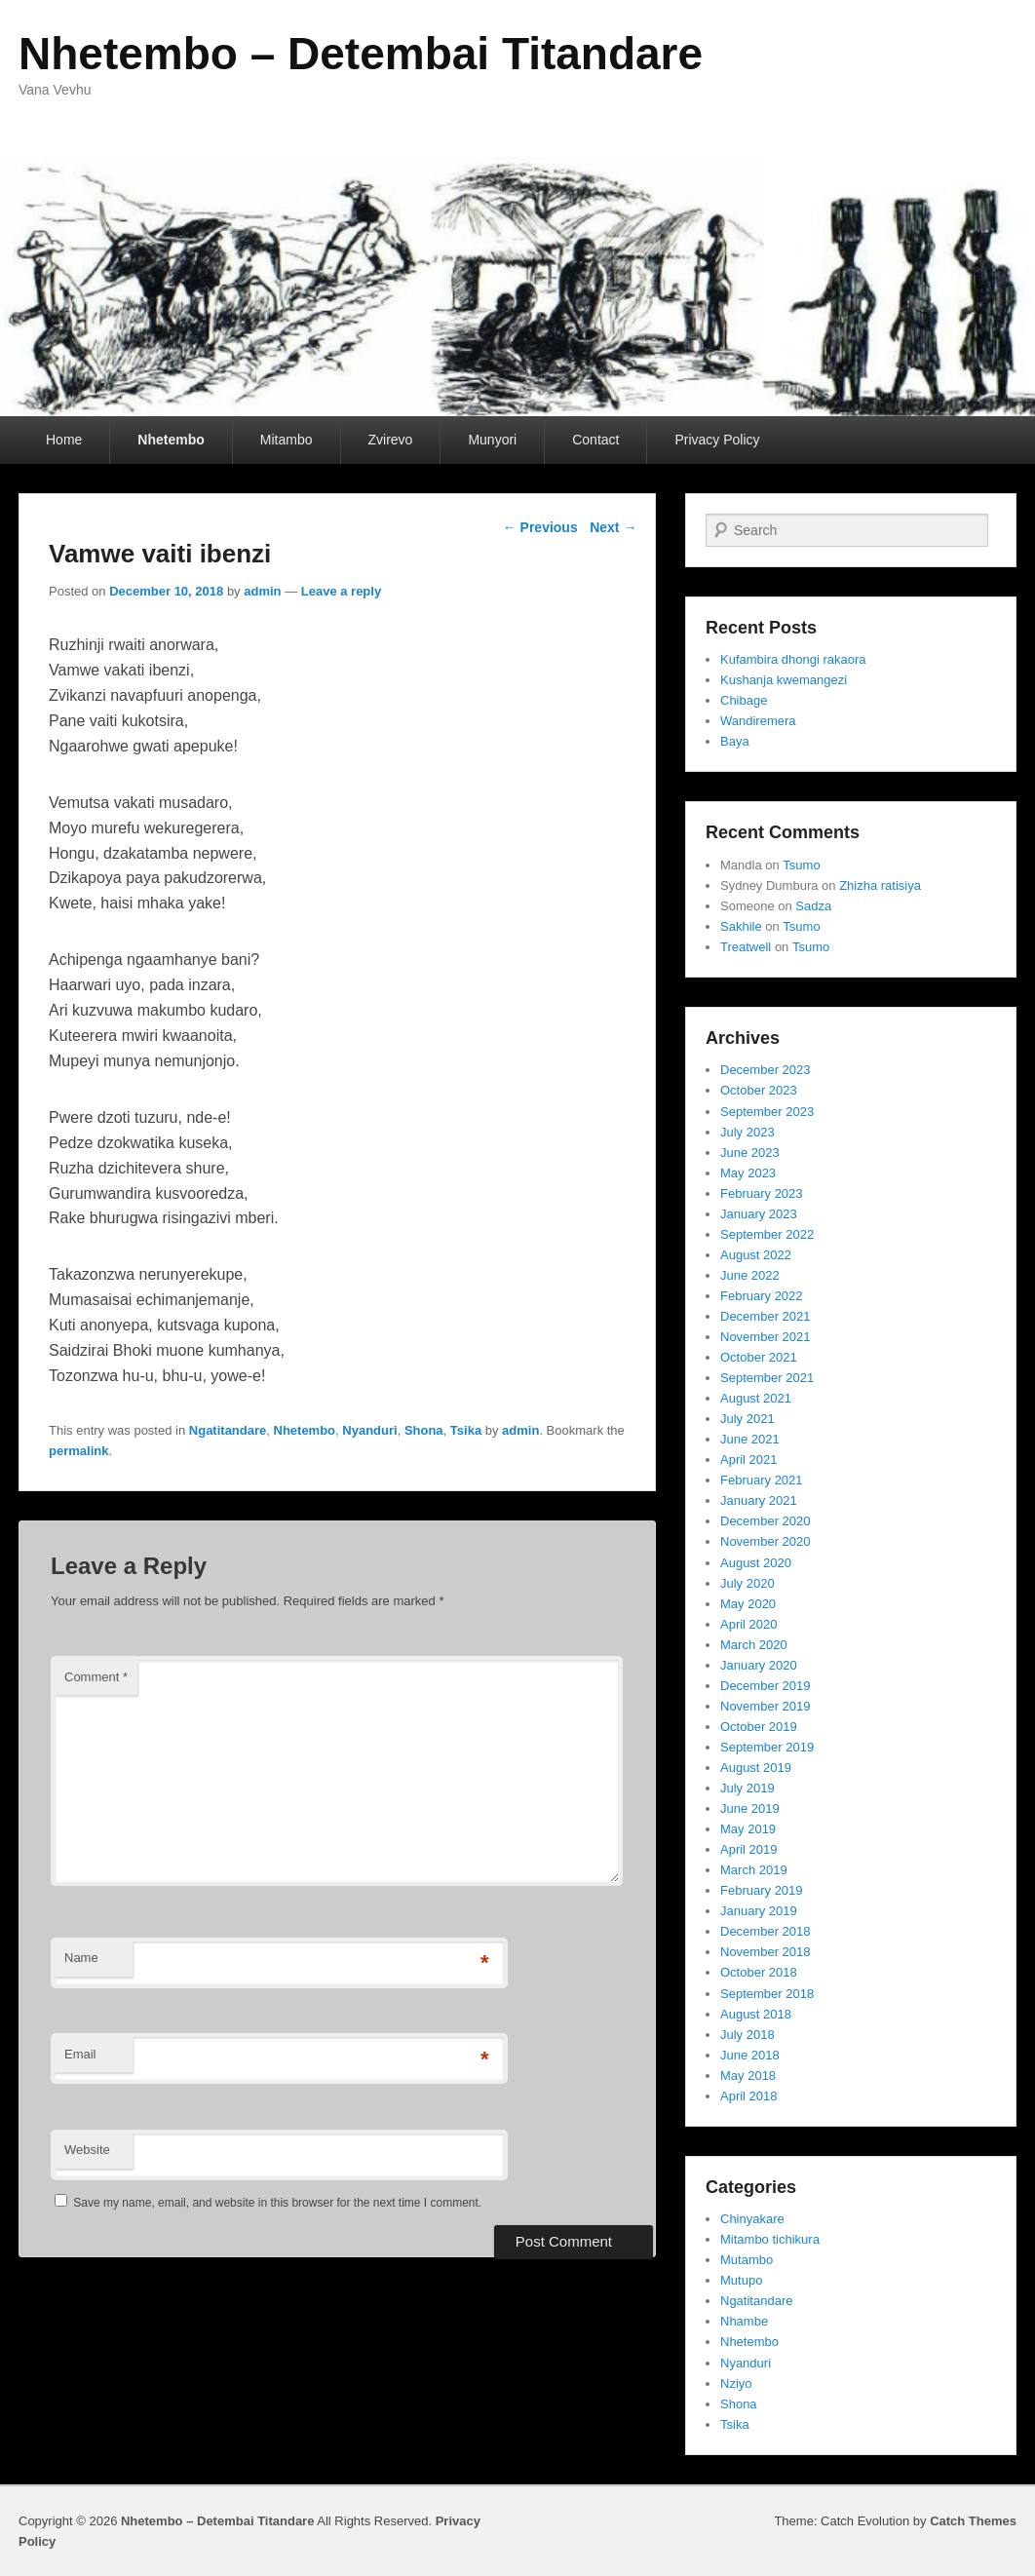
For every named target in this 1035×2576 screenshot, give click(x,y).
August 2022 (755, 1255)
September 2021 (767, 1377)
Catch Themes (973, 2521)
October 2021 (758, 1357)
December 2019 (765, 1685)
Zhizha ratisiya (880, 885)
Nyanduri (369, 1430)
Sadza (813, 906)
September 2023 (767, 1111)
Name (81, 1957)
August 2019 (755, 1767)
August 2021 (755, 1398)
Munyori (492, 439)
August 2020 (755, 1563)
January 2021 (758, 1500)
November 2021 (765, 1336)
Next (613, 527)
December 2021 (765, 1316)
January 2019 (758, 1910)
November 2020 (765, 1541)
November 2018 (765, 1951)
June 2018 (750, 2055)
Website (87, 2149)
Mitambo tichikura (770, 2239)
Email (80, 2054)
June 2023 (750, 1152)
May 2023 (748, 1173)
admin (262, 591)
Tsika (465, 1430)
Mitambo (286, 439)
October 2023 (758, 1090)
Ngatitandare (227, 1430)
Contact (595, 439)
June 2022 (750, 1275)
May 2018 (748, 2075)
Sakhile (741, 926)
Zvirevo (390, 439)
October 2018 (758, 1972)
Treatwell (745, 947)
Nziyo (736, 2383)
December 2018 (765, 1931)
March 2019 (753, 1870)
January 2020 (758, 1665)
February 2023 (761, 1193)
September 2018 (767, 1993)
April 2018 (749, 2096)
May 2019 (748, 1829)
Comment (96, 1677)
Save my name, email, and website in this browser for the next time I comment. (277, 2203)
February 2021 (761, 1480)
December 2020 (765, 1521)
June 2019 (750, 1808)
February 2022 (761, 1295)
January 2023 (758, 1214)
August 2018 (755, 2014)
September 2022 (767, 1234)
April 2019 (749, 1849)
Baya (734, 741)
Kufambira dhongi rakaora (793, 659)
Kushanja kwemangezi (783, 680)
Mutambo (746, 2259)
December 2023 (765, 1069)
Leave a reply (341, 591)
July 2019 (747, 1788)
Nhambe (744, 2321)
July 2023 (747, 1132)
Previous (540, 527)
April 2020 (749, 1624)
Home (64, 439)
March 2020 (753, 1644)
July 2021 (747, 1418)
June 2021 (750, 1439)
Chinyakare (752, 2218)
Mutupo (741, 2280)
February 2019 (761, 1890)
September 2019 (767, 1747)
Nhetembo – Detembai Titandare (361, 53)
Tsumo (801, 865)
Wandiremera (758, 720)
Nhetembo (170, 439)
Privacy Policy (716, 439)
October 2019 (758, 1726)
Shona (423, 1430)
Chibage (743, 700)
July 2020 (747, 1583)
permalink (78, 1450)
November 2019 (765, 1706)
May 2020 (748, 1603)
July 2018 (747, 2034)
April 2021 (749, 1459)
